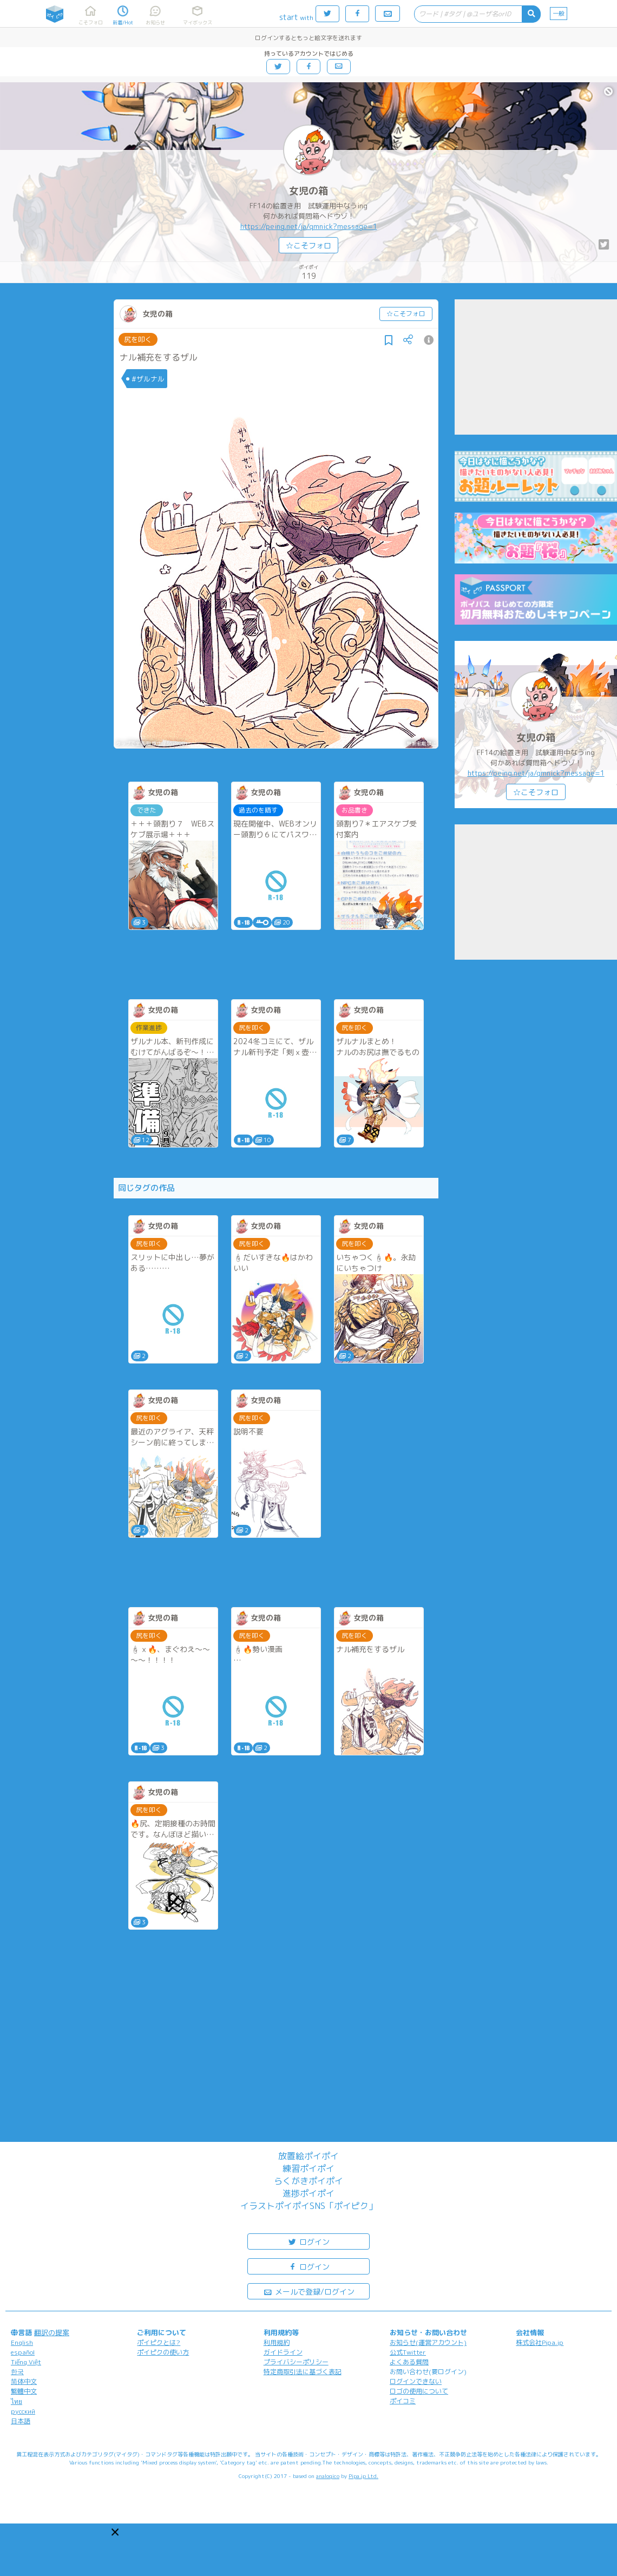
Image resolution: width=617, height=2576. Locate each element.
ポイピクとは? (158, 2342)
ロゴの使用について (419, 2391)
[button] (115, 2531)
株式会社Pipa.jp (539, 2342)
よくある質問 (409, 2362)
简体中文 (24, 2381)
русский (23, 2411)
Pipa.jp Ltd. (363, 2476)
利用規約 (277, 2342)
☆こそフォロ (308, 245)
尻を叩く (138, 339)
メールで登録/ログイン (309, 2291)
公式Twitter (408, 2352)
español (23, 2352)
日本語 (20, 2421)
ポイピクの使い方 (163, 2352)
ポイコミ (403, 2400)
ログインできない (416, 2381)
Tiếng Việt (26, 2362)
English (22, 2342)
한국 (17, 2371)
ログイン (308, 2241)
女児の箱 (308, 191)
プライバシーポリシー (296, 2362)
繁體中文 (24, 2391)
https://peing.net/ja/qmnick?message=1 (308, 226)
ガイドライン (283, 2352)
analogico (327, 2476)
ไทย (16, 2401)
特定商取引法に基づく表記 (303, 2371)
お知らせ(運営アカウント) (428, 2342)
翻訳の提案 (51, 2332)
